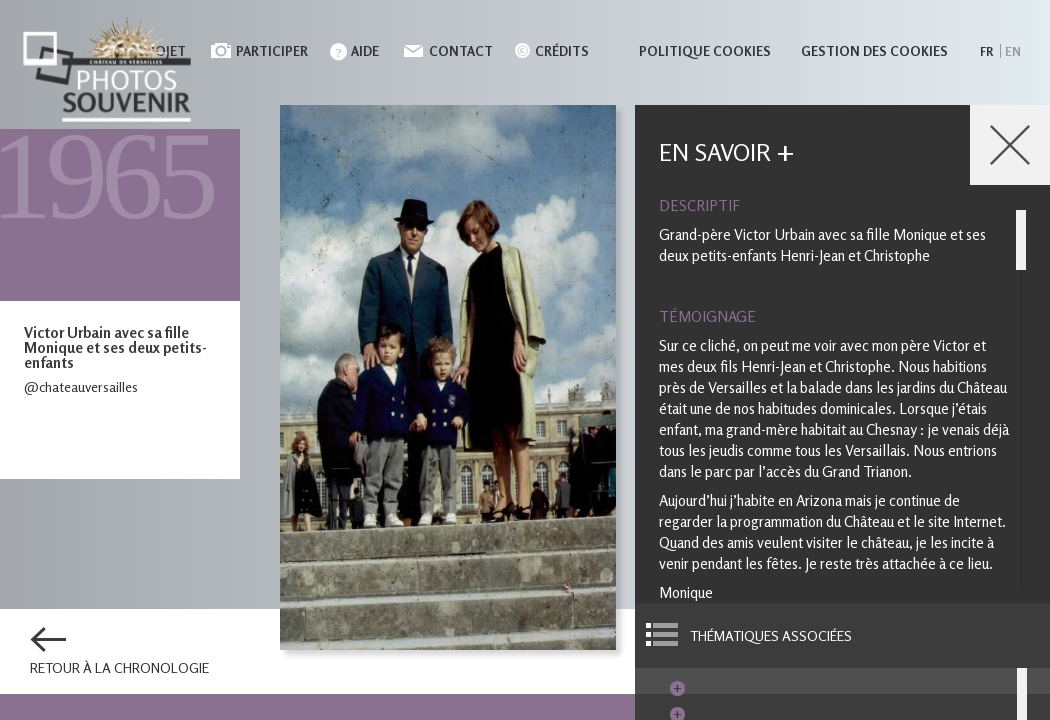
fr (986, 51)
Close (1010, 145)
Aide (365, 51)
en (1013, 51)
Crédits (562, 51)
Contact (461, 51)
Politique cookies (705, 51)
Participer (272, 51)
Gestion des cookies (874, 51)
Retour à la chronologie (119, 668)
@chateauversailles (81, 386)
